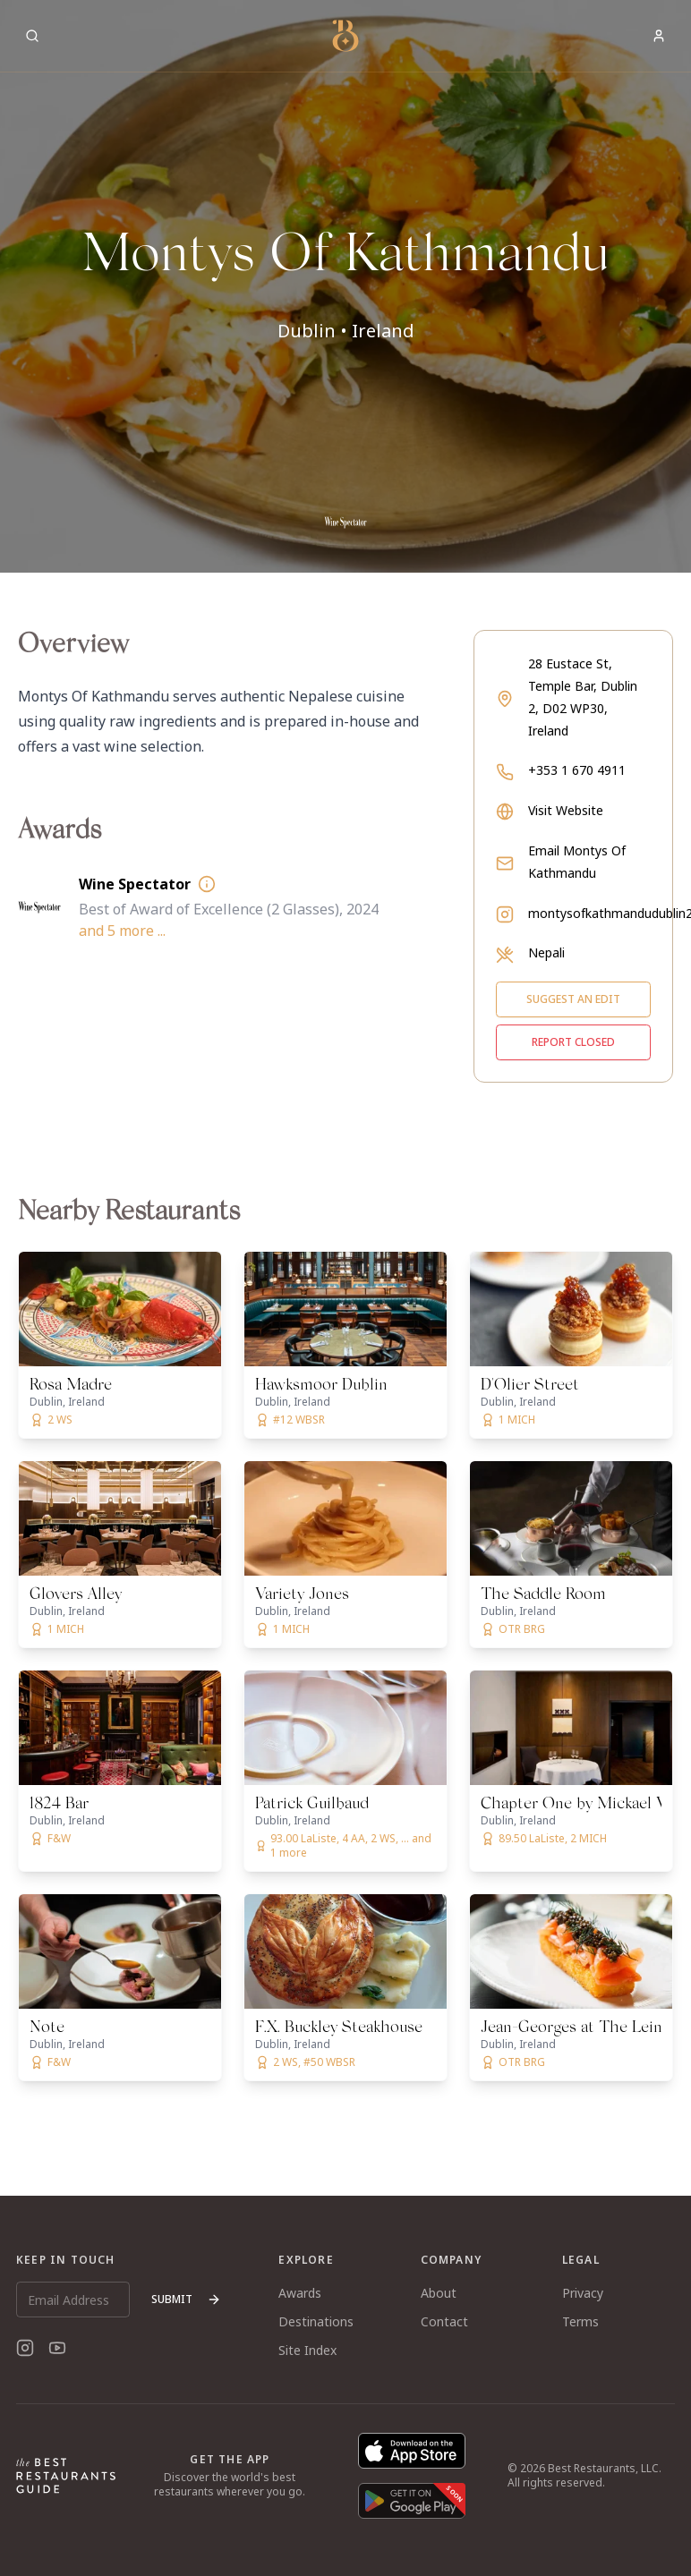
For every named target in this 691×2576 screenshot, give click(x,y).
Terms (580, 2321)
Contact (444, 2321)
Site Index (307, 2350)
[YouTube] (57, 2348)
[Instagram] (25, 2348)
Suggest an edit (573, 999)
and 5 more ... (122, 930)
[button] (345, 286)
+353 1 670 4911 (577, 769)
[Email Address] (73, 2299)
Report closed (573, 1042)
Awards (299, 2292)
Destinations (316, 2321)
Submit (186, 2299)
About (438, 2292)
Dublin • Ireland (345, 331)
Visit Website (565, 810)
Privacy (582, 2292)
